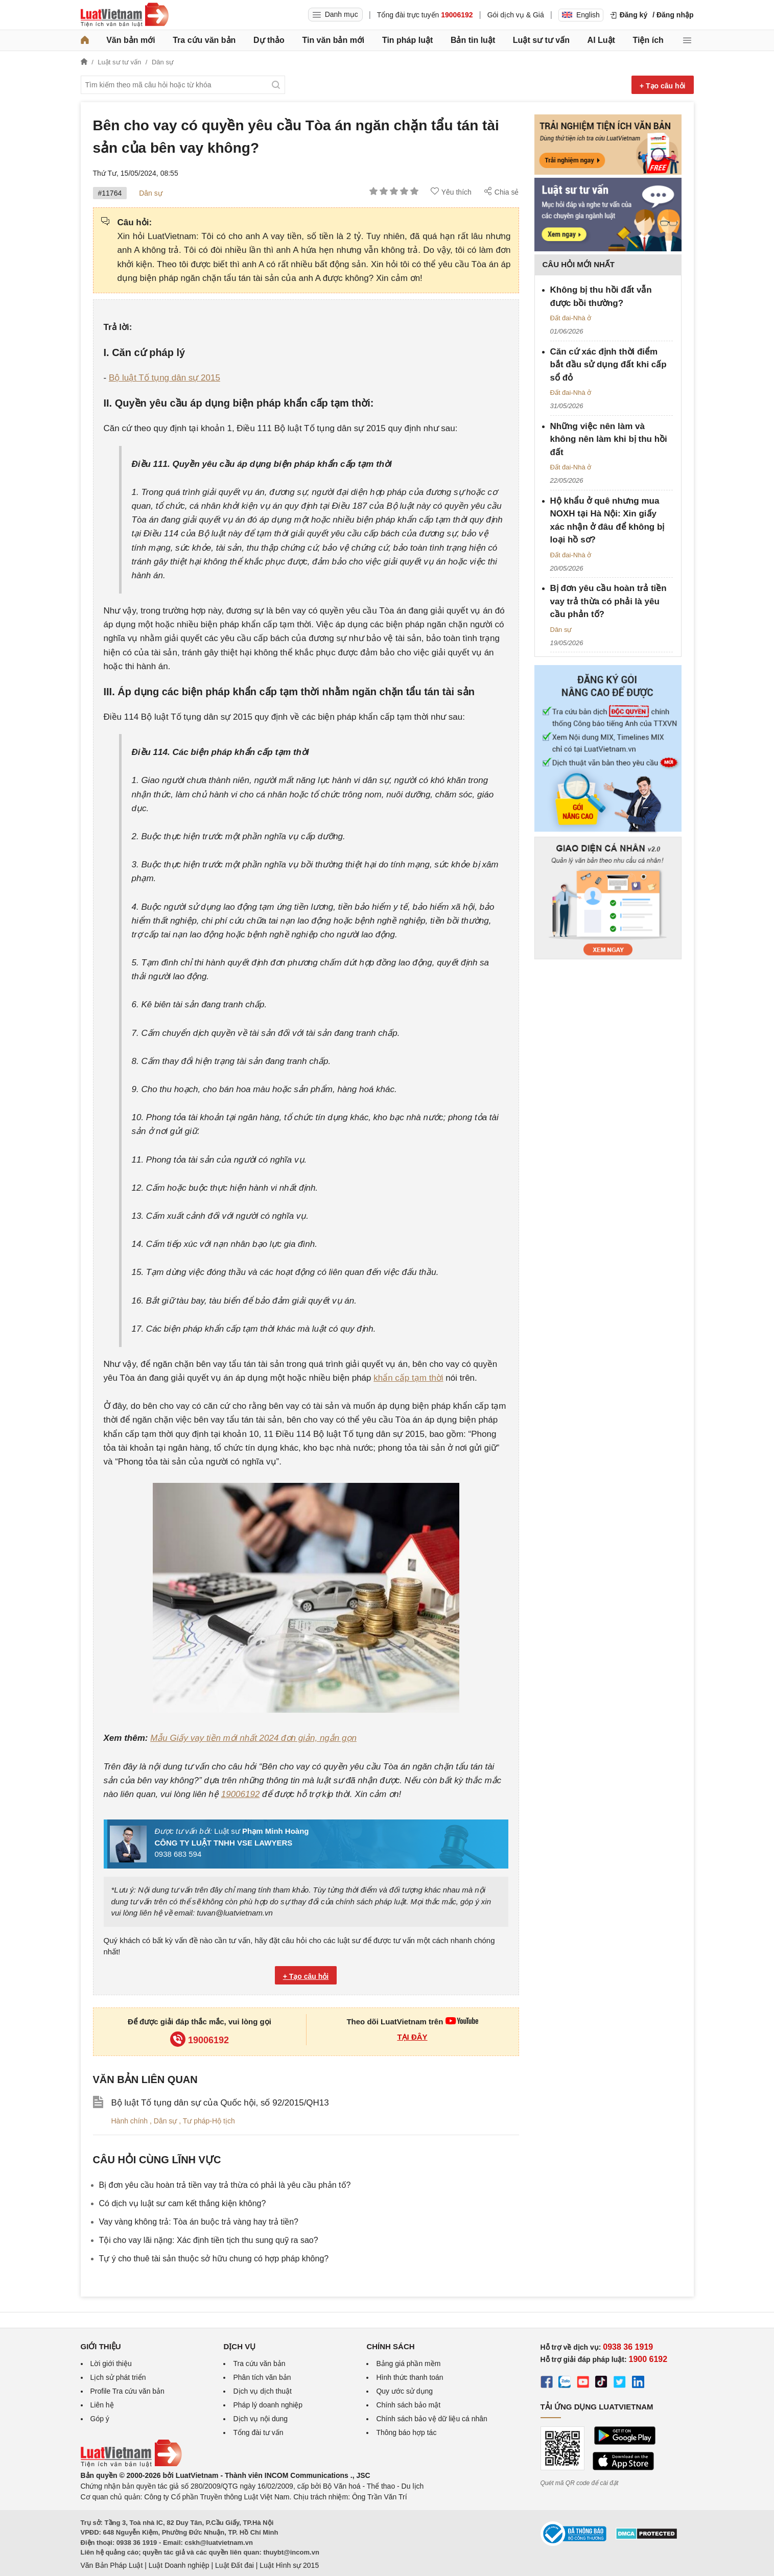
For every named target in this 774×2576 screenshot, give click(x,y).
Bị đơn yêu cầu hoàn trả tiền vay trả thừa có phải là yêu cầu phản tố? (225, 2185)
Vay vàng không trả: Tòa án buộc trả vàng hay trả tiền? (199, 2221)
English (581, 15)
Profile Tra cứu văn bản (127, 2391)
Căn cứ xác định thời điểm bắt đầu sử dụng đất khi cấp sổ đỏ (608, 365)
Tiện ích (648, 40)
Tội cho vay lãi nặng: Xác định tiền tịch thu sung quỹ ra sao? (208, 2240)
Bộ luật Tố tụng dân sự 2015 (164, 378)
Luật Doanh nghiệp (179, 2565)
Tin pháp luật (407, 40)
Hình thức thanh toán (409, 2377)
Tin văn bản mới (333, 40)
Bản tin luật (473, 40)
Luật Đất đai (234, 2565)
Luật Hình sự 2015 (289, 2565)
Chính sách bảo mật (408, 2405)
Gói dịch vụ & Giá (515, 15)
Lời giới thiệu (111, 2363)
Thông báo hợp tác (406, 2432)
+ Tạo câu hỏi (663, 86)
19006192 (240, 1794)
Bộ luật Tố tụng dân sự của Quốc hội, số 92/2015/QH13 (220, 2103)
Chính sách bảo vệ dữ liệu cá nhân (431, 2419)
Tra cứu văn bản (204, 40)
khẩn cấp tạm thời (408, 1378)
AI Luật (601, 40)
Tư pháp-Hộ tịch (209, 2121)
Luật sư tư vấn (541, 40)
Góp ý (99, 2419)
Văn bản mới (130, 40)
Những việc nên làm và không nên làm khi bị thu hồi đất (608, 439)
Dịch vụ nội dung (260, 2419)
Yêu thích (451, 191)
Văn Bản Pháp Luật (112, 2565)
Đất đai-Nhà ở (571, 318)
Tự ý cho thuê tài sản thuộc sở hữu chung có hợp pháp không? (214, 2258)
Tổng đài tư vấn (258, 2432)
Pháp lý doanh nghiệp (267, 2405)
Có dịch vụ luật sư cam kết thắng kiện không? (182, 2203)
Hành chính (130, 2121)
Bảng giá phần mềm (408, 2363)
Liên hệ (102, 2405)
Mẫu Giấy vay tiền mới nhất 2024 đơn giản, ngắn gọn (253, 1738)
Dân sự (150, 193)
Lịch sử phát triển (118, 2377)
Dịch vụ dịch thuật (262, 2391)
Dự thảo (269, 40)
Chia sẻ (501, 191)
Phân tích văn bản (262, 2377)
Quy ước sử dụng (404, 2391)
